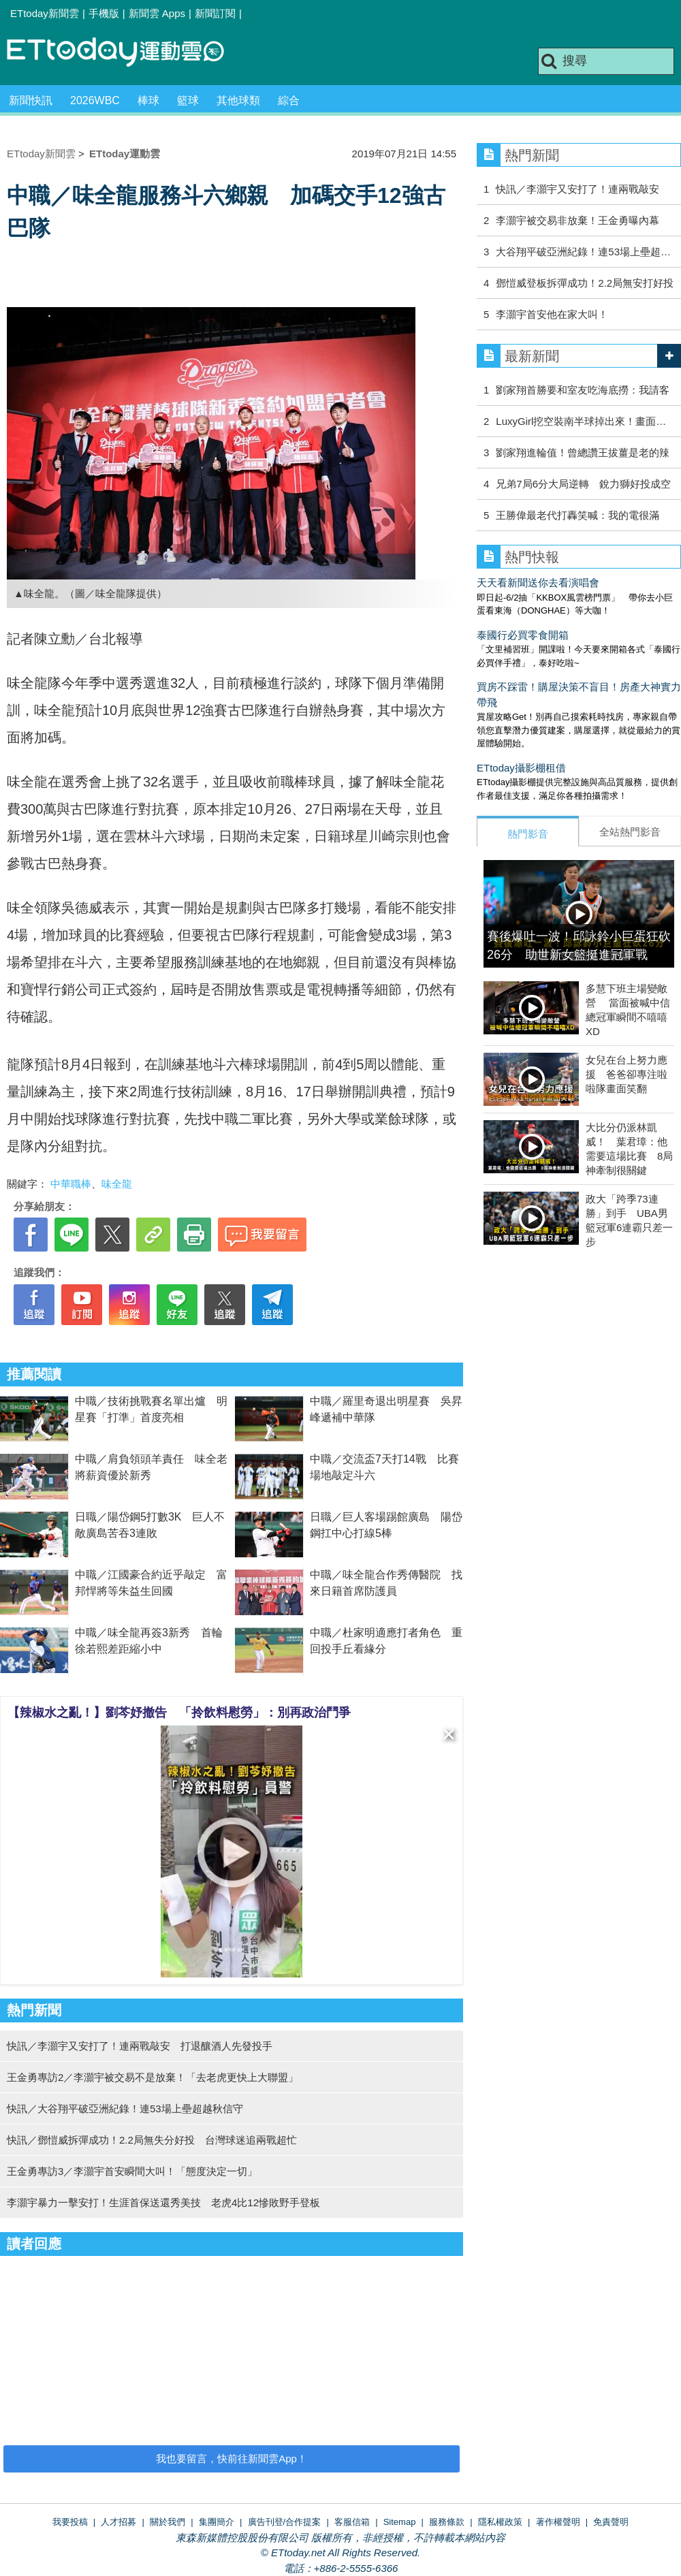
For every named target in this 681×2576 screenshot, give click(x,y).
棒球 (148, 100)
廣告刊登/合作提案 (284, 2522)
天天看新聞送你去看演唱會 (538, 582)
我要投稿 (70, 2522)
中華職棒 (70, 1184)
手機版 (104, 13)
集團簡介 (216, 2522)
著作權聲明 (558, 2522)
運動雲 (126, 52)
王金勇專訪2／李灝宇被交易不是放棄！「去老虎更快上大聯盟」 (152, 2077)
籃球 (188, 100)
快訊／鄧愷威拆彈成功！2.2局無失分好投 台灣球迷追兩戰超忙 (152, 2140)
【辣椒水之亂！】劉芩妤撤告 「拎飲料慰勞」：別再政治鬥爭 (179, 1712)
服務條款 (446, 2522)
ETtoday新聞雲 (44, 13)
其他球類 (238, 100)
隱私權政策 (500, 2522)
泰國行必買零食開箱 (523, 635)
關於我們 (167, 2522)
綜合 (289, 100)
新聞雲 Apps (157, 13)
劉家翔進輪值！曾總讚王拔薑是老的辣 (582, 452)
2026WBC (95, 100)
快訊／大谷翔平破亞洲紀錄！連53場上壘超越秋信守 (125, 2108)
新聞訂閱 (215, 13)
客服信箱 (352, 2522)
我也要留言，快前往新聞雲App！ (231, 2458)
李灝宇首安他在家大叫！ (552, 314)
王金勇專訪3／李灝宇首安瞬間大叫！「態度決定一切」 (132, 2171)
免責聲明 (611, 2522)
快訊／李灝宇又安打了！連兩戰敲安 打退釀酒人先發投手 (139, 2046)
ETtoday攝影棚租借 (521, 768)
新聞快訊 (30, 100)
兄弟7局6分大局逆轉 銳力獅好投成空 (583, 484)
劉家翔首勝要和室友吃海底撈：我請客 (582, 390)
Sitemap (399, 2522)
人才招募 (118, 2522)
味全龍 (116, 1184)
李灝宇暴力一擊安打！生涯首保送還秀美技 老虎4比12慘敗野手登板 (163, 2202)
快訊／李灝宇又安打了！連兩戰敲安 (577, 189)
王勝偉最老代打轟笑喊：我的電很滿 (577, 515)
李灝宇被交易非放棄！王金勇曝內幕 (577, 220)
